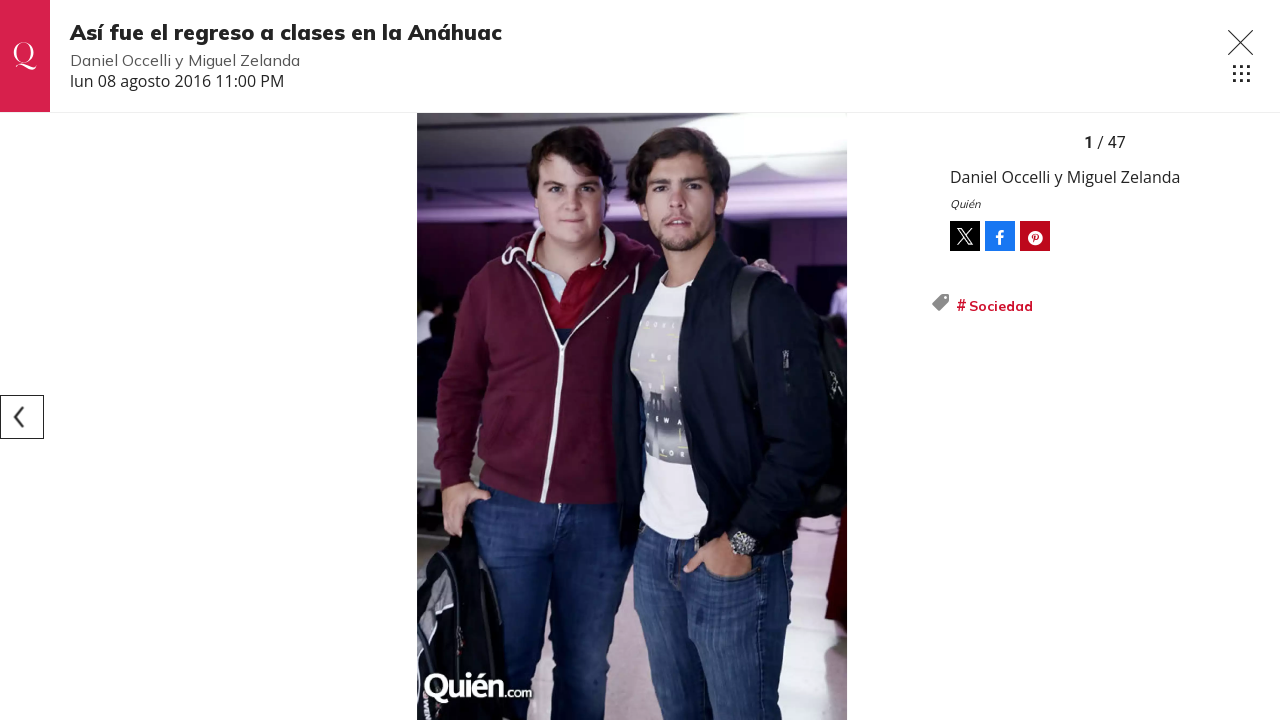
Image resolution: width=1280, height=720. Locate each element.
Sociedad (1001, 306)
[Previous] (22, 417)
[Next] (908, 417)
